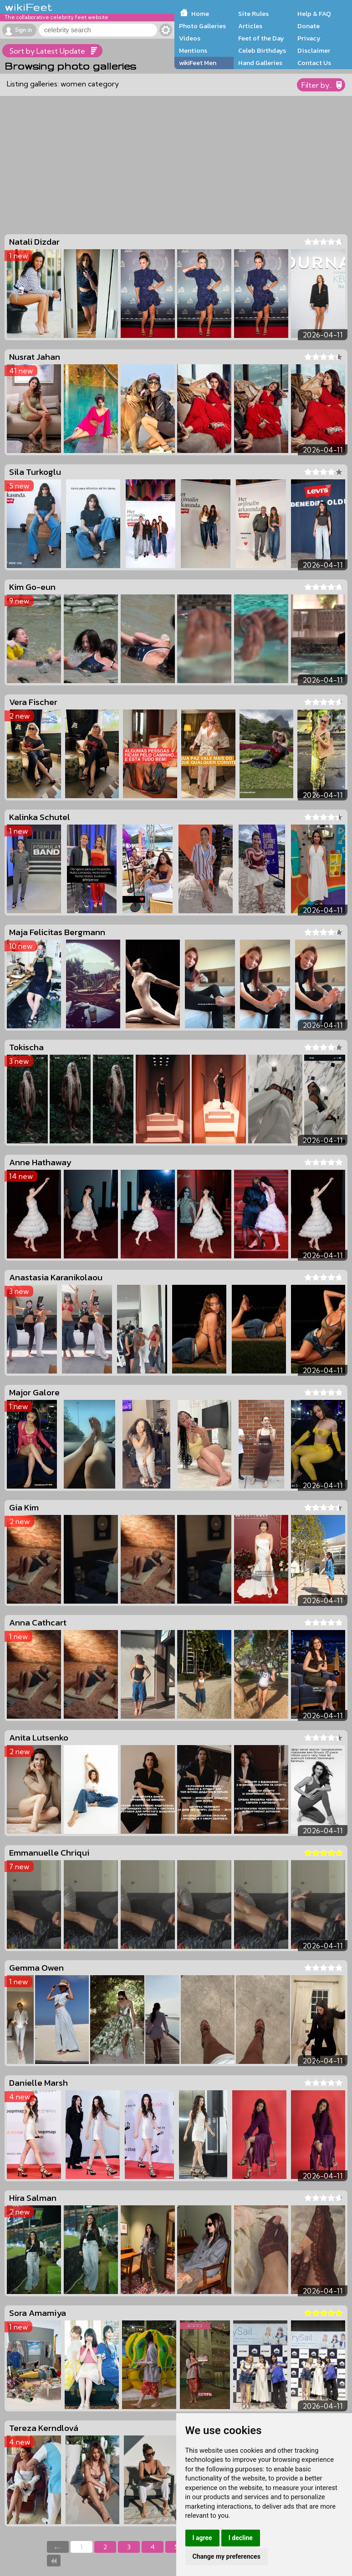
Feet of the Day (261, 38)
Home (200, 14)
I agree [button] (202, 2537)
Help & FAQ (314, 14)
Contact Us (314, 63)
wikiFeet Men (197, 63)
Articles (250, 26)
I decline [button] (241, 2537)
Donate (308, 26)
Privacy (309, 38)
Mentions (193, 50)
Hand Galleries (260, 63)
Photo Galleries (202, 26)
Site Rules (253, 14)
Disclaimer (313, 50)
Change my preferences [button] (226, 2556)
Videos (189, 38)
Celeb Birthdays (262, 50)
